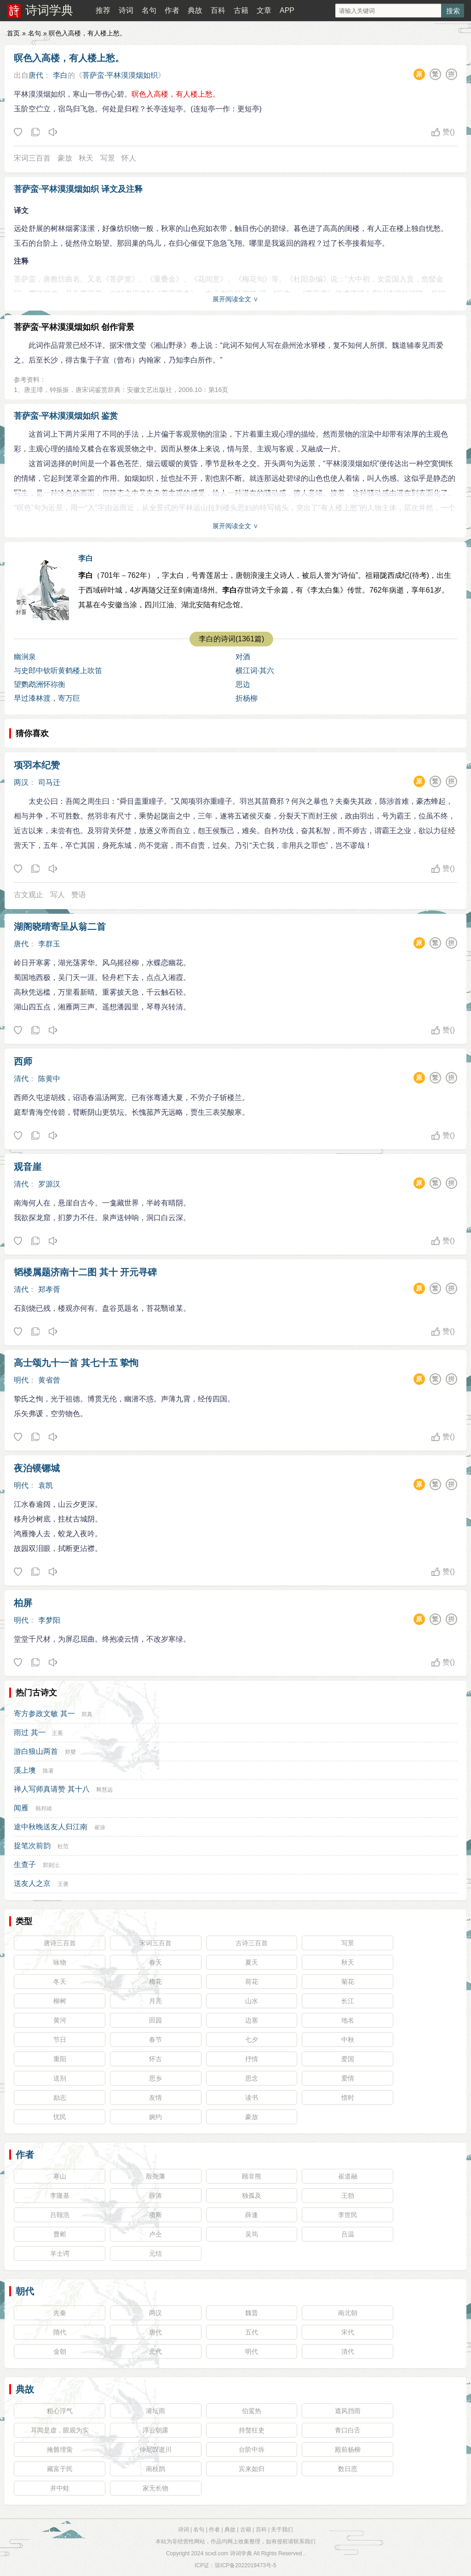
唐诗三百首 (60, 1943)
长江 (347, 2001)
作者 (172, 10)
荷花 (251, 1981)
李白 (60, 75)
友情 (155, 2097)
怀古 (155, 2059)
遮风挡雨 (348, 2411)
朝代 (25, 2291)
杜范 (63, 1846)
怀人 (128, 158)
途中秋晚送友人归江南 (50, 1827)
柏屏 (23, 1603)
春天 (155, 1962)
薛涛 (155, 2195)
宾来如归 (251, 2468)
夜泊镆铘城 (37, 1468)
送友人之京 (32, 1883)
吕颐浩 (59, 2215)
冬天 (59, 1981)
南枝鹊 (155, 2468)
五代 (251, 2332)
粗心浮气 (60, 2411)
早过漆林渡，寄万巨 (47, 698)
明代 (21, 1380)
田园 (155, 2020)
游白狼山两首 (36, 1751)
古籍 (241, 10)
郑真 (86, 1714)
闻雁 (21, 1808)
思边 (243, 684)
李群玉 (49, 944)
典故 (195, 10)
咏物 (59, 1962)
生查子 (25, 1864)
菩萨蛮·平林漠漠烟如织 (120, 75)
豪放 (64, 158)
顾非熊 (251, 2176)
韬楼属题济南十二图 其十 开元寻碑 (85, 1272)
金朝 (59, 2351)
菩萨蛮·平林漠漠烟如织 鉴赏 (66, 416)
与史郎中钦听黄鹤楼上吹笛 (58, 670)
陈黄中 (49, 1079)
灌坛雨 (155, 2411)
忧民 (59, 2117)
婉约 (155, 2117)
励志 (59, 2097)
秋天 (86, 158)
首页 (13, 33)
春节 (155, 2039)
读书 (251, 2097)
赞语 (78, 895)
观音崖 (27, 1167)
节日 (59, 2039)
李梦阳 (49, 1620)
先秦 (59, 2313)
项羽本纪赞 (37, 765)
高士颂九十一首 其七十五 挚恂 (76, 1363)
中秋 (347, 2039)
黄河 (59, 2020)
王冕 (57, 1733)
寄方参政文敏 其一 (44, 1713)
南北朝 (347, 2313)
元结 (155, 2253)
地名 (347, 2020)
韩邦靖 (43, 1808)
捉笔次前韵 (32, 1846)
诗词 (126, 10)
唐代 (36, 75)
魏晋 (251, 2313)
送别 (59, 2078)
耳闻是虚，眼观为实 (60, 2430)
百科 (218, 10)
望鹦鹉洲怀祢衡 (39, 684)
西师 (23, 1061)
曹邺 (59, 2234)
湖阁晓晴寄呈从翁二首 (60, 927)
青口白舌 (348, 2430)
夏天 (251, 1962)
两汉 (21, 782)
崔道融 (347, 2176)
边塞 (251, 2020)
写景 (107, 158)
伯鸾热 (251, 2411)
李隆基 (59, 2195)
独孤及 (251, 2195)
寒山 (59, 2176)
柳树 (59, 2001)
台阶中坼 (251, 2449)
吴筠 (251, 2234)
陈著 (48, 1771)
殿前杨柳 (348, 2449)
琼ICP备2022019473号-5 (245, 2565)
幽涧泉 (25, 657)
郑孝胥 (49, 1289)
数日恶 (347, 2468)
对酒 (243, 657)
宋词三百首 (32, 158)
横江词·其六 (255, 670)
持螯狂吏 (251, 2430)
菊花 (347, 1981)
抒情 (251, 2059)
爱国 (347, 2059)
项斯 (155, 2215)
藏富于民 (60, 2468)
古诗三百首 (252, 1943)
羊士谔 (59, 2253)
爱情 (347, 2078)
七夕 (251, 2039)
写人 (57, 895)
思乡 (155, 2078)
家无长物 (155, 2488)
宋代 (347, 2332)
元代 (155, 2351)
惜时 (347, 2097)
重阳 (59, 2059)
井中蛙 (59, 2488)
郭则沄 (51, 1865)
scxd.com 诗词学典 (228, 2553)
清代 (21, 1079)
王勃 (347, 2195)
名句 (149, 10)
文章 (264, 10)
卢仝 (155, 2234)
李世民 (347, 2215)
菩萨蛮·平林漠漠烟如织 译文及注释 (78, 189)
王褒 (63, 1884)
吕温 (347, 2234)
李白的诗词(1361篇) (231, 639)
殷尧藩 (155, 2176)
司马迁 (49, 782)
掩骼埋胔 (60, 2449)
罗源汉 (49, 1184)
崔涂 (99, 1827)
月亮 (155, 2001)
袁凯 (45, 1485)
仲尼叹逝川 (155, 2449)
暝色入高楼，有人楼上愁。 (69, 58)
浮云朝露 (155, 2430)
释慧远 (104, 1789)
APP (287, 10)
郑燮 (70, 1752)
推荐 (103, 10)
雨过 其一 (29, 1732)
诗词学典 (49, 10)
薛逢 (251, 2215)
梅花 (155, 1981)
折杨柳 (247, 698)
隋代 (59, 2332)
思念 (251, 2078)
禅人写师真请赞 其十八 (51, 1789)
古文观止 (28, 895)
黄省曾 (49, 1380)
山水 (251, 2001)
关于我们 (282, 2529)
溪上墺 (25, 1770)
